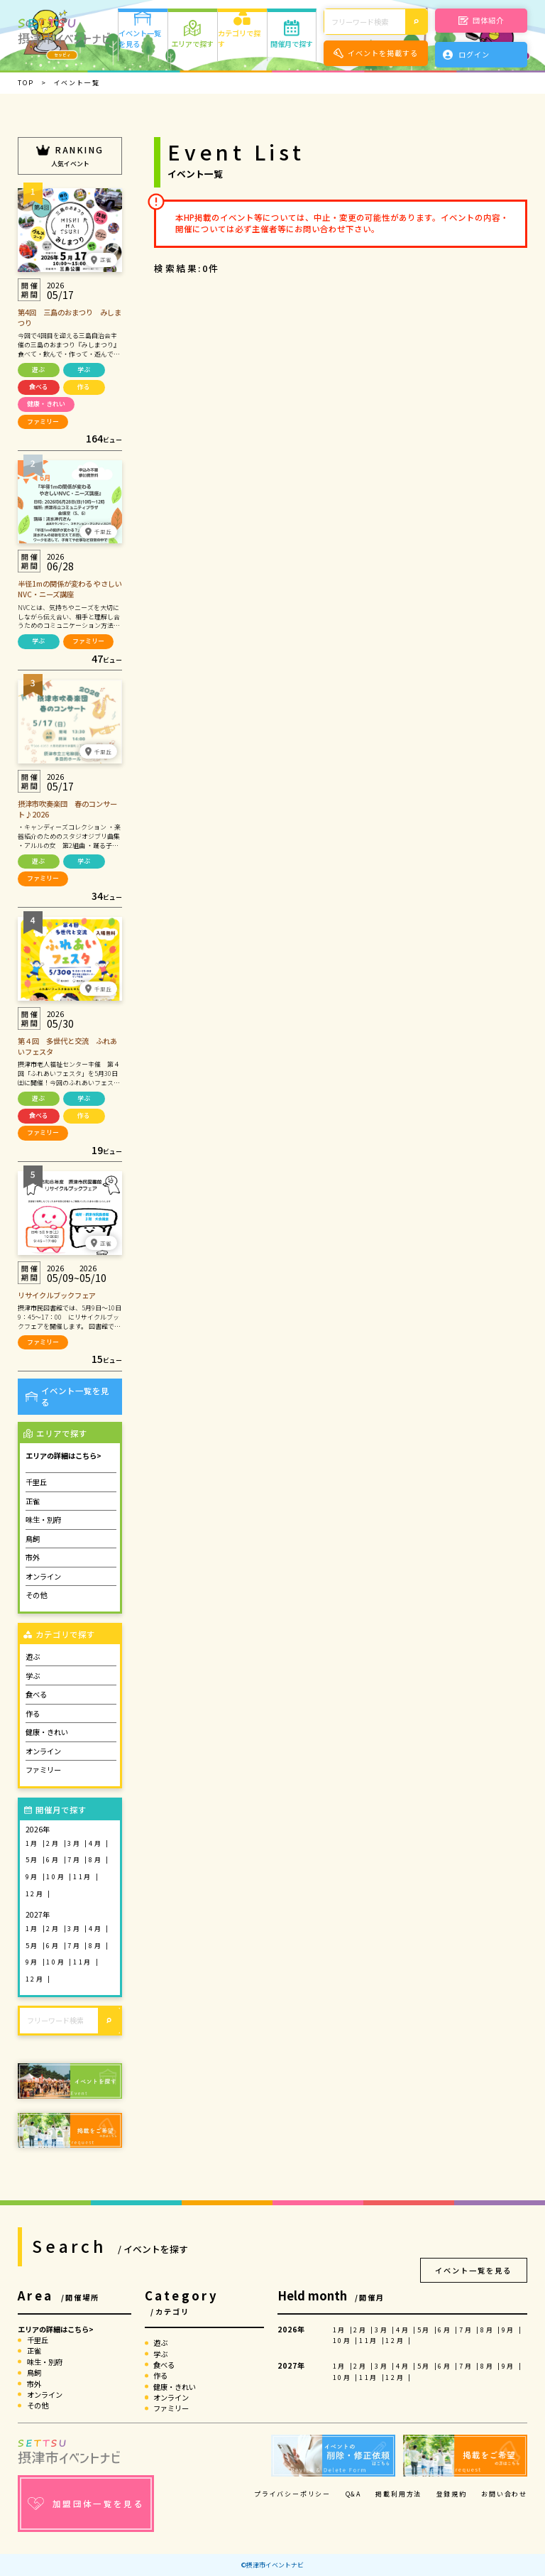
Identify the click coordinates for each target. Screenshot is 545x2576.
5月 (34, 1859)
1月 (34, 1843)
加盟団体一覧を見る (86, 2503)
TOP (25, 82)
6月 (54, 1859)
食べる (38, 386)
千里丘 (36, 1482)
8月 (97, 1859)
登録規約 (451, 2494)
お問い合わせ (504, 2494)
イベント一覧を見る (67, 1396)
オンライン (43, 1576)
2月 (54, 1843)
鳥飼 (33, 1538)
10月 (57, 1876)
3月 (75, 1843)
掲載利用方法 (398, 2494)
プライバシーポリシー (292, 2494)
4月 (97, 1843)
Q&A (353, 2494)
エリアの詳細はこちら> (63, 1455)
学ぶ (83, 369)
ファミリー (43, 421)
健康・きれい (46, 403)
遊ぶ (38, 369)
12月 (37, 1893)
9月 (34, 1876)
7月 (75, 1859)
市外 (33, 1557)
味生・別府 (43, 1519)
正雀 (33, 1501)
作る (83, 386)
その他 (36, 1594)
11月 (84, 1876)
